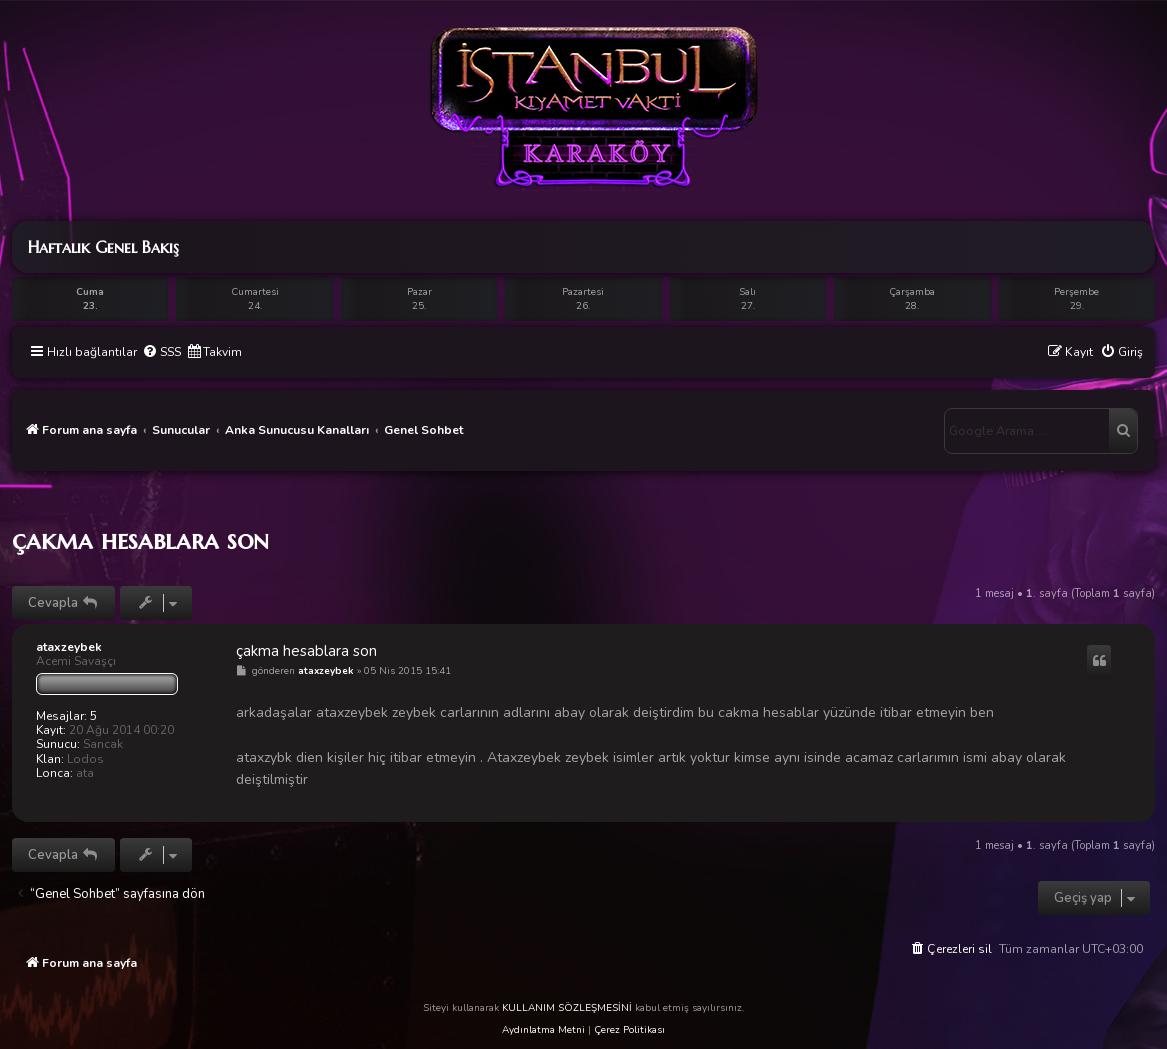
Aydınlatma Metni (543, 1030)
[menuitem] (161, 352)
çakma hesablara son (140, 540)
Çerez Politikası (629, 1030)
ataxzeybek (69, 647)
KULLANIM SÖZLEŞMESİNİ (567, 1008)
